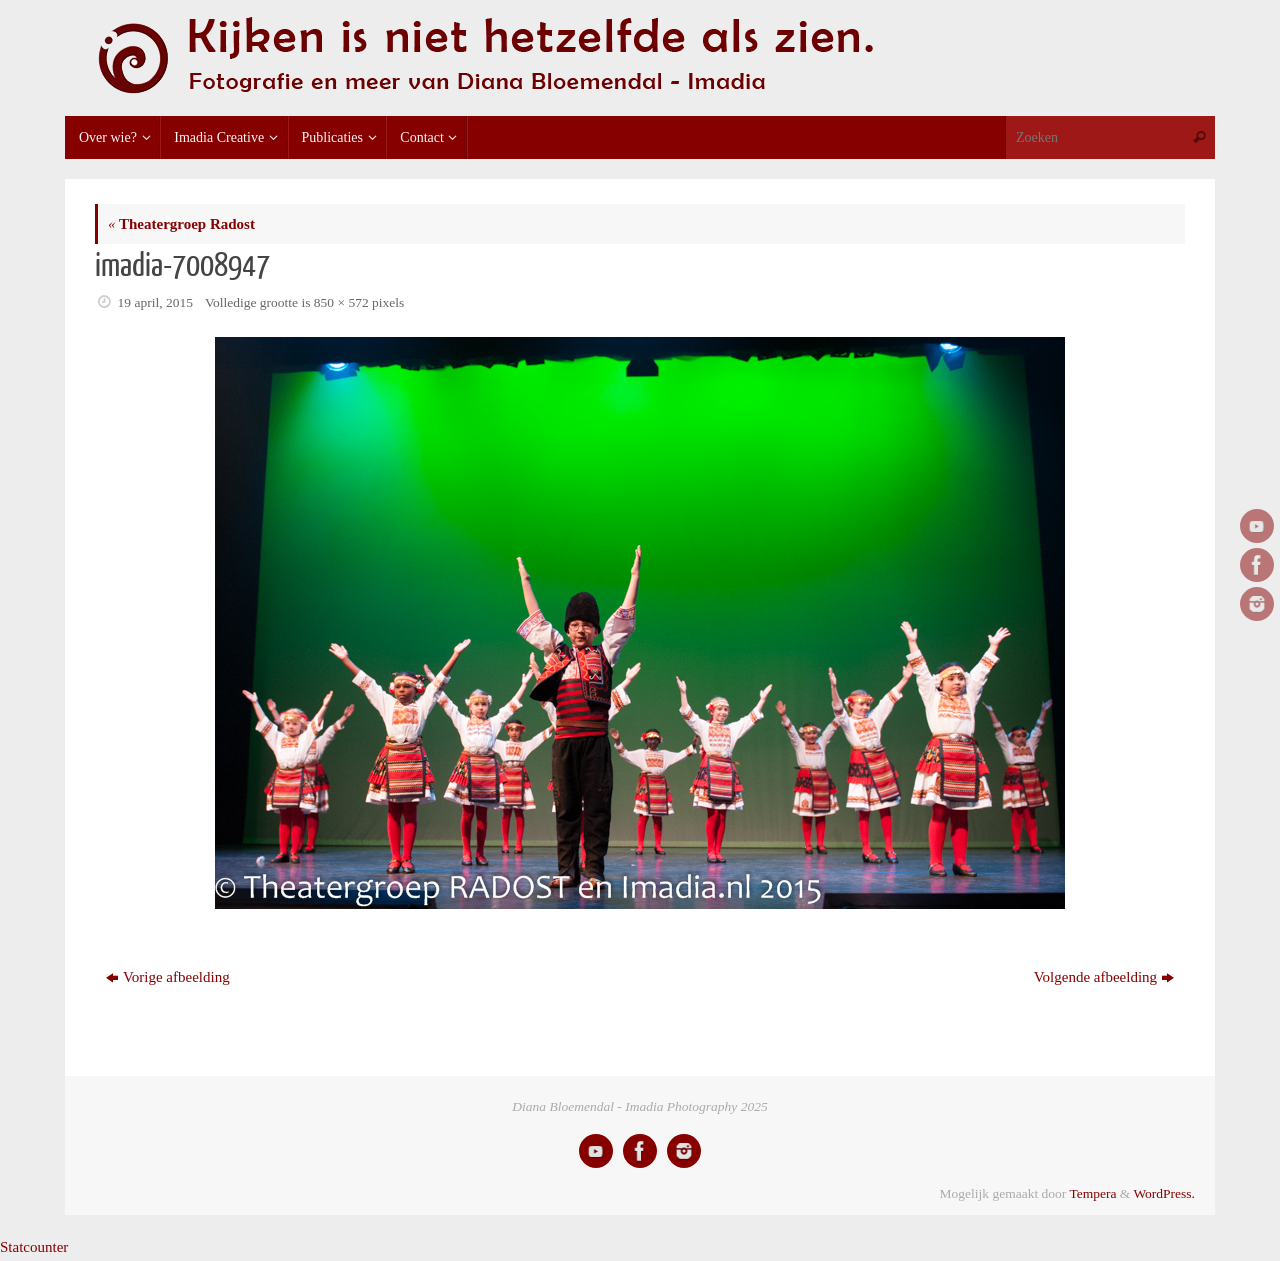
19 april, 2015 (155, 302)
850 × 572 (341, 302)
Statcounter (34, 1247)
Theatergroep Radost (181, 224)
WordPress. (1164, 1193)
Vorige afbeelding (168, 977)
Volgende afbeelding (1104, 977)
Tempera (1092, 1193)
